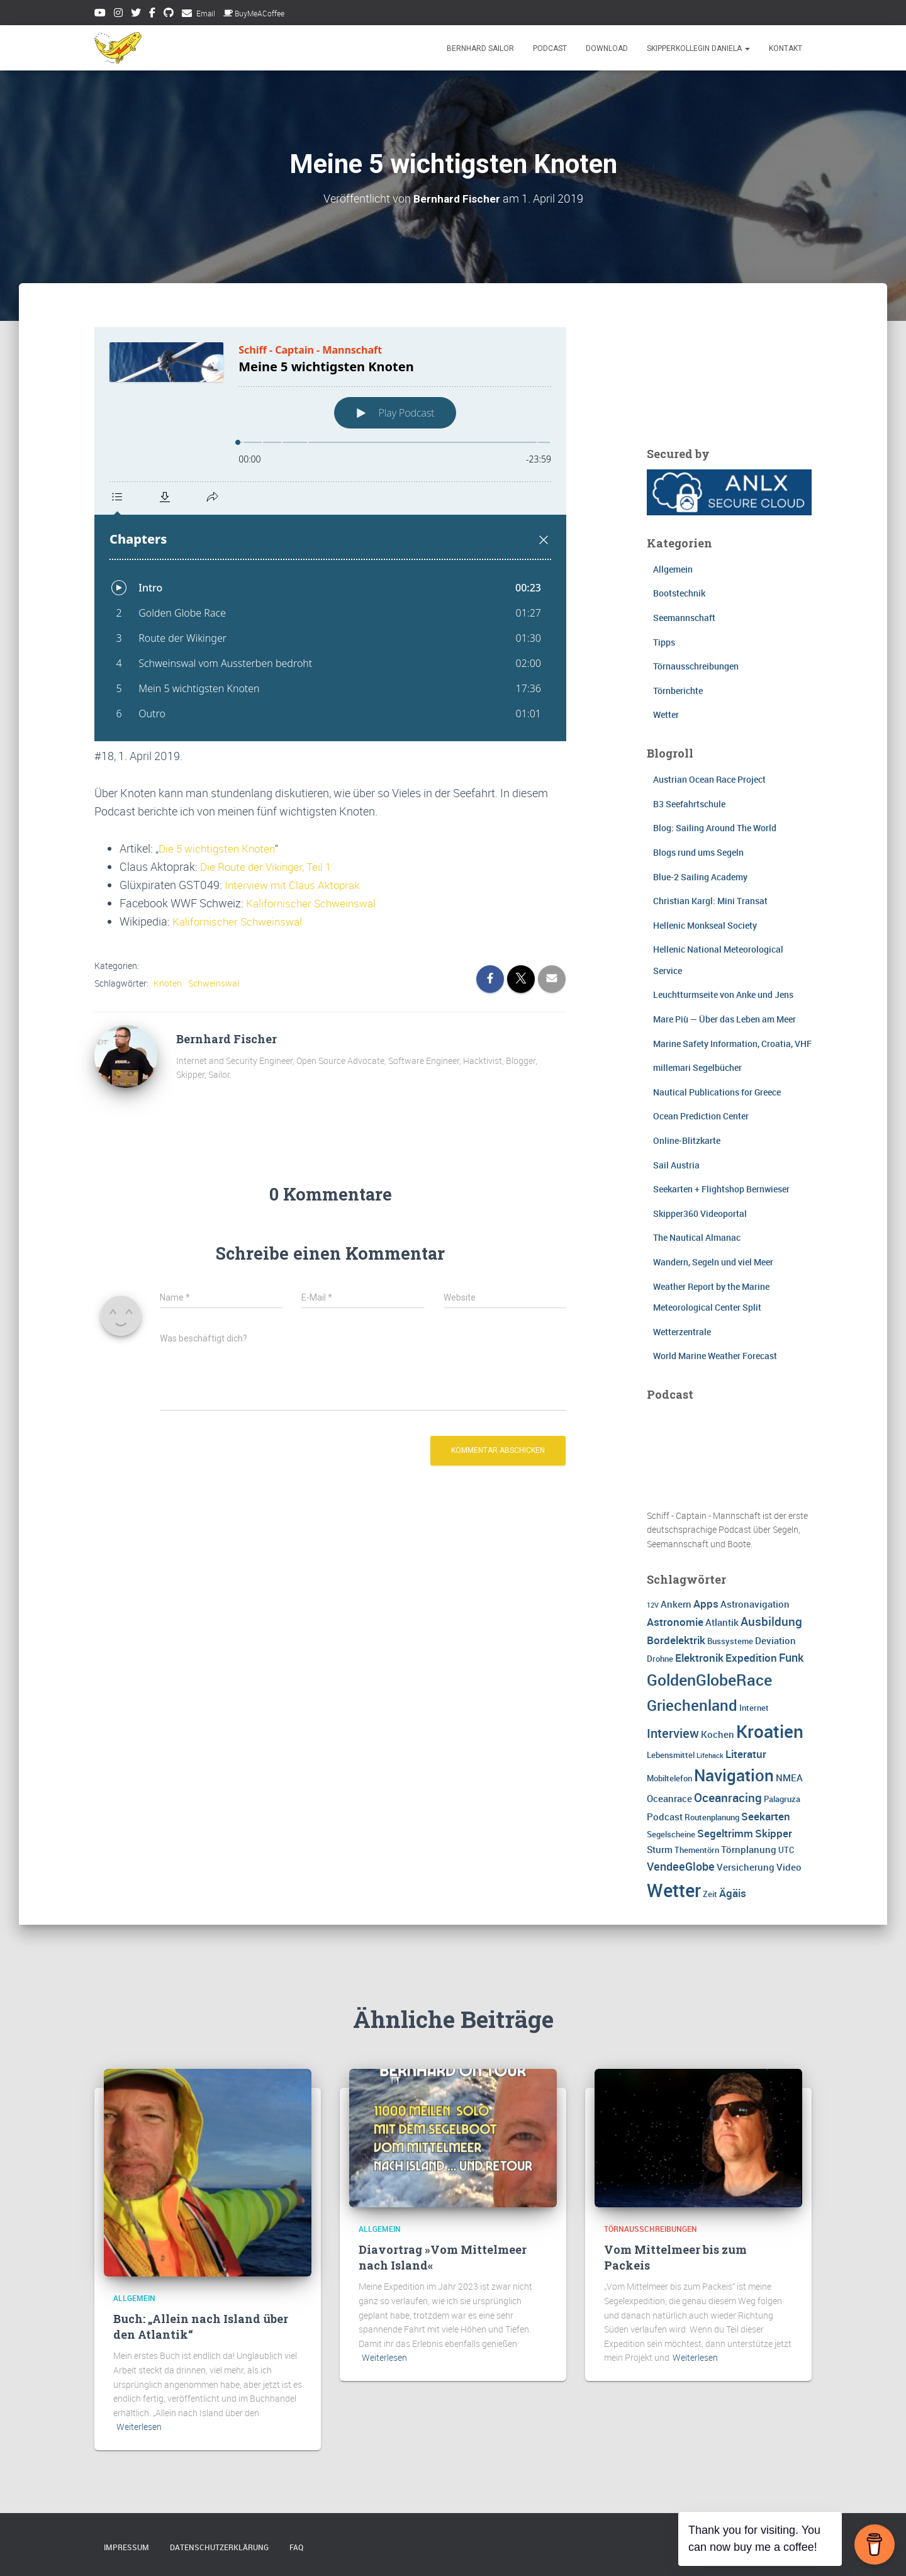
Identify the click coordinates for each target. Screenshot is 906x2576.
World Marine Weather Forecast (715, 1356)
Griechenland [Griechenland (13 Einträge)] (692, 1704)
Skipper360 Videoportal (700, 1213)
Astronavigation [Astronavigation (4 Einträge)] (755, 1603)
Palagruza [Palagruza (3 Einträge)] (782, 1799)
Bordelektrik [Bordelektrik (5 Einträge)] (676, 1639)
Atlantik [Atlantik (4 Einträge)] (722, 1621)
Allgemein (673, 568)
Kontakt (785, 48)
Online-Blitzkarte (686, 1140)
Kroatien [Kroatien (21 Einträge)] (769, 1730)
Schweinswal (213, 983)
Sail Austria (676, 1164)
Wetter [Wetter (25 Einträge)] (674, 1890)
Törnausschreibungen (696, 666)
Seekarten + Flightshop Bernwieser (721, 1189)
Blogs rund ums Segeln (698, 852)
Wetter (666, 714)
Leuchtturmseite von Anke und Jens (723, 994)
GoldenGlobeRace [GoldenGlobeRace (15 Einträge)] (709, 1678)
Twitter (136, 14)
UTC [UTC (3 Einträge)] (786, 1850)
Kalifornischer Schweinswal (314, 902)
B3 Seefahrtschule (689, 803)
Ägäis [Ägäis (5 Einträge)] (732, 1893)
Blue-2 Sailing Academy (700, 876)
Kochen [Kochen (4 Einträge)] (717, 1733)
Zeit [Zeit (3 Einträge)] (710, 1894)
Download (607, 48)
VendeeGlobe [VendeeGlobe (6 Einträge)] (681, 1865)
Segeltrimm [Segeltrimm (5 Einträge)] (725, 1833)
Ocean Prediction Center (701, 1116)
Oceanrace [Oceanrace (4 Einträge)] (669, 1798)
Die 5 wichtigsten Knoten (220, 847)
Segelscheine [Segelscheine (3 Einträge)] (671, 1834)
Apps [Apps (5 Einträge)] (706, 1603)
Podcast (550, 48)
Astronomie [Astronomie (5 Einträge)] (675, 1621)
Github (169, 14)
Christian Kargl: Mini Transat (710, 901)
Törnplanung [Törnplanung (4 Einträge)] (748, 1849)
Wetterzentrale (682, 1331)
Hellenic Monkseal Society (705, 925)
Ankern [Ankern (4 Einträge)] (676, 1603)
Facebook (152, 14)
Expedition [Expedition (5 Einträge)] (751, 1657)
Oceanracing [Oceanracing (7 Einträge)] (728, 1797)
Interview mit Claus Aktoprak (296, 884)
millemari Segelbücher (697, 1067)
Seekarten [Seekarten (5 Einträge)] (765, 1816)
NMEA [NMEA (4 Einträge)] (789, 1777)
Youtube (100, 14)
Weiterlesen (139, 2427)
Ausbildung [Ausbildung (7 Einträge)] (771, 1621)
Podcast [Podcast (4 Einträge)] (665, 1816)
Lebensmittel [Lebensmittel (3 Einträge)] (671, 1754)
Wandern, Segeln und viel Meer (713, 1262)
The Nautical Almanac (697, 1237)
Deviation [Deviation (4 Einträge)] (775, 1639)
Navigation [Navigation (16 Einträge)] (734, 1774)
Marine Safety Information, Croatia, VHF (732, 1043)
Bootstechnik (679, 593)
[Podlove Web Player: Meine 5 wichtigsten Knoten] (330, 534)
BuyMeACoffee (253, 13)
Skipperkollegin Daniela (698, 48)
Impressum (126, 2547)
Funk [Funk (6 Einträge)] (791, 1656)
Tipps (664, 641)
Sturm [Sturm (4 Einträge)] (660, 1849)
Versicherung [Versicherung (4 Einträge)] (746, 1866)
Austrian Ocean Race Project (709, 779)
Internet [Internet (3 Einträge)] (754, 1707)
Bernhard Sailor (480, 48)
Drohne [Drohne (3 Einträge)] (660, 1658)
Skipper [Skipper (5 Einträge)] (773, 1833)
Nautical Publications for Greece (717, 1091)
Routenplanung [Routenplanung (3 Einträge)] (712, 1817)
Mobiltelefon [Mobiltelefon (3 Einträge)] (669, 1777)
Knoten (168, 983)
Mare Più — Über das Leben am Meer (724, 1019)
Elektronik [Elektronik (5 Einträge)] (699, 1657)
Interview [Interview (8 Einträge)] (673, 1732)
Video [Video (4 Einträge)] (789, 1866)
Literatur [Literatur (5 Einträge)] (745, 1753)
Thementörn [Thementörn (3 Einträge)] (696, 1850)
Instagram (118, 14)
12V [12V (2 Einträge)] (653, 1604)
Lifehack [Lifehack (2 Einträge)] (710, 1754)
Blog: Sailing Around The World (714, 828)
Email (205, 13)
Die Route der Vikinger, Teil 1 (269, 865)
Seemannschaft (684, 618)
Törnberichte (678, 690)
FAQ (296, 2547)
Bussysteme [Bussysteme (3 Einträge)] (730, 1640)
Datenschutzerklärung (219, 2547)
